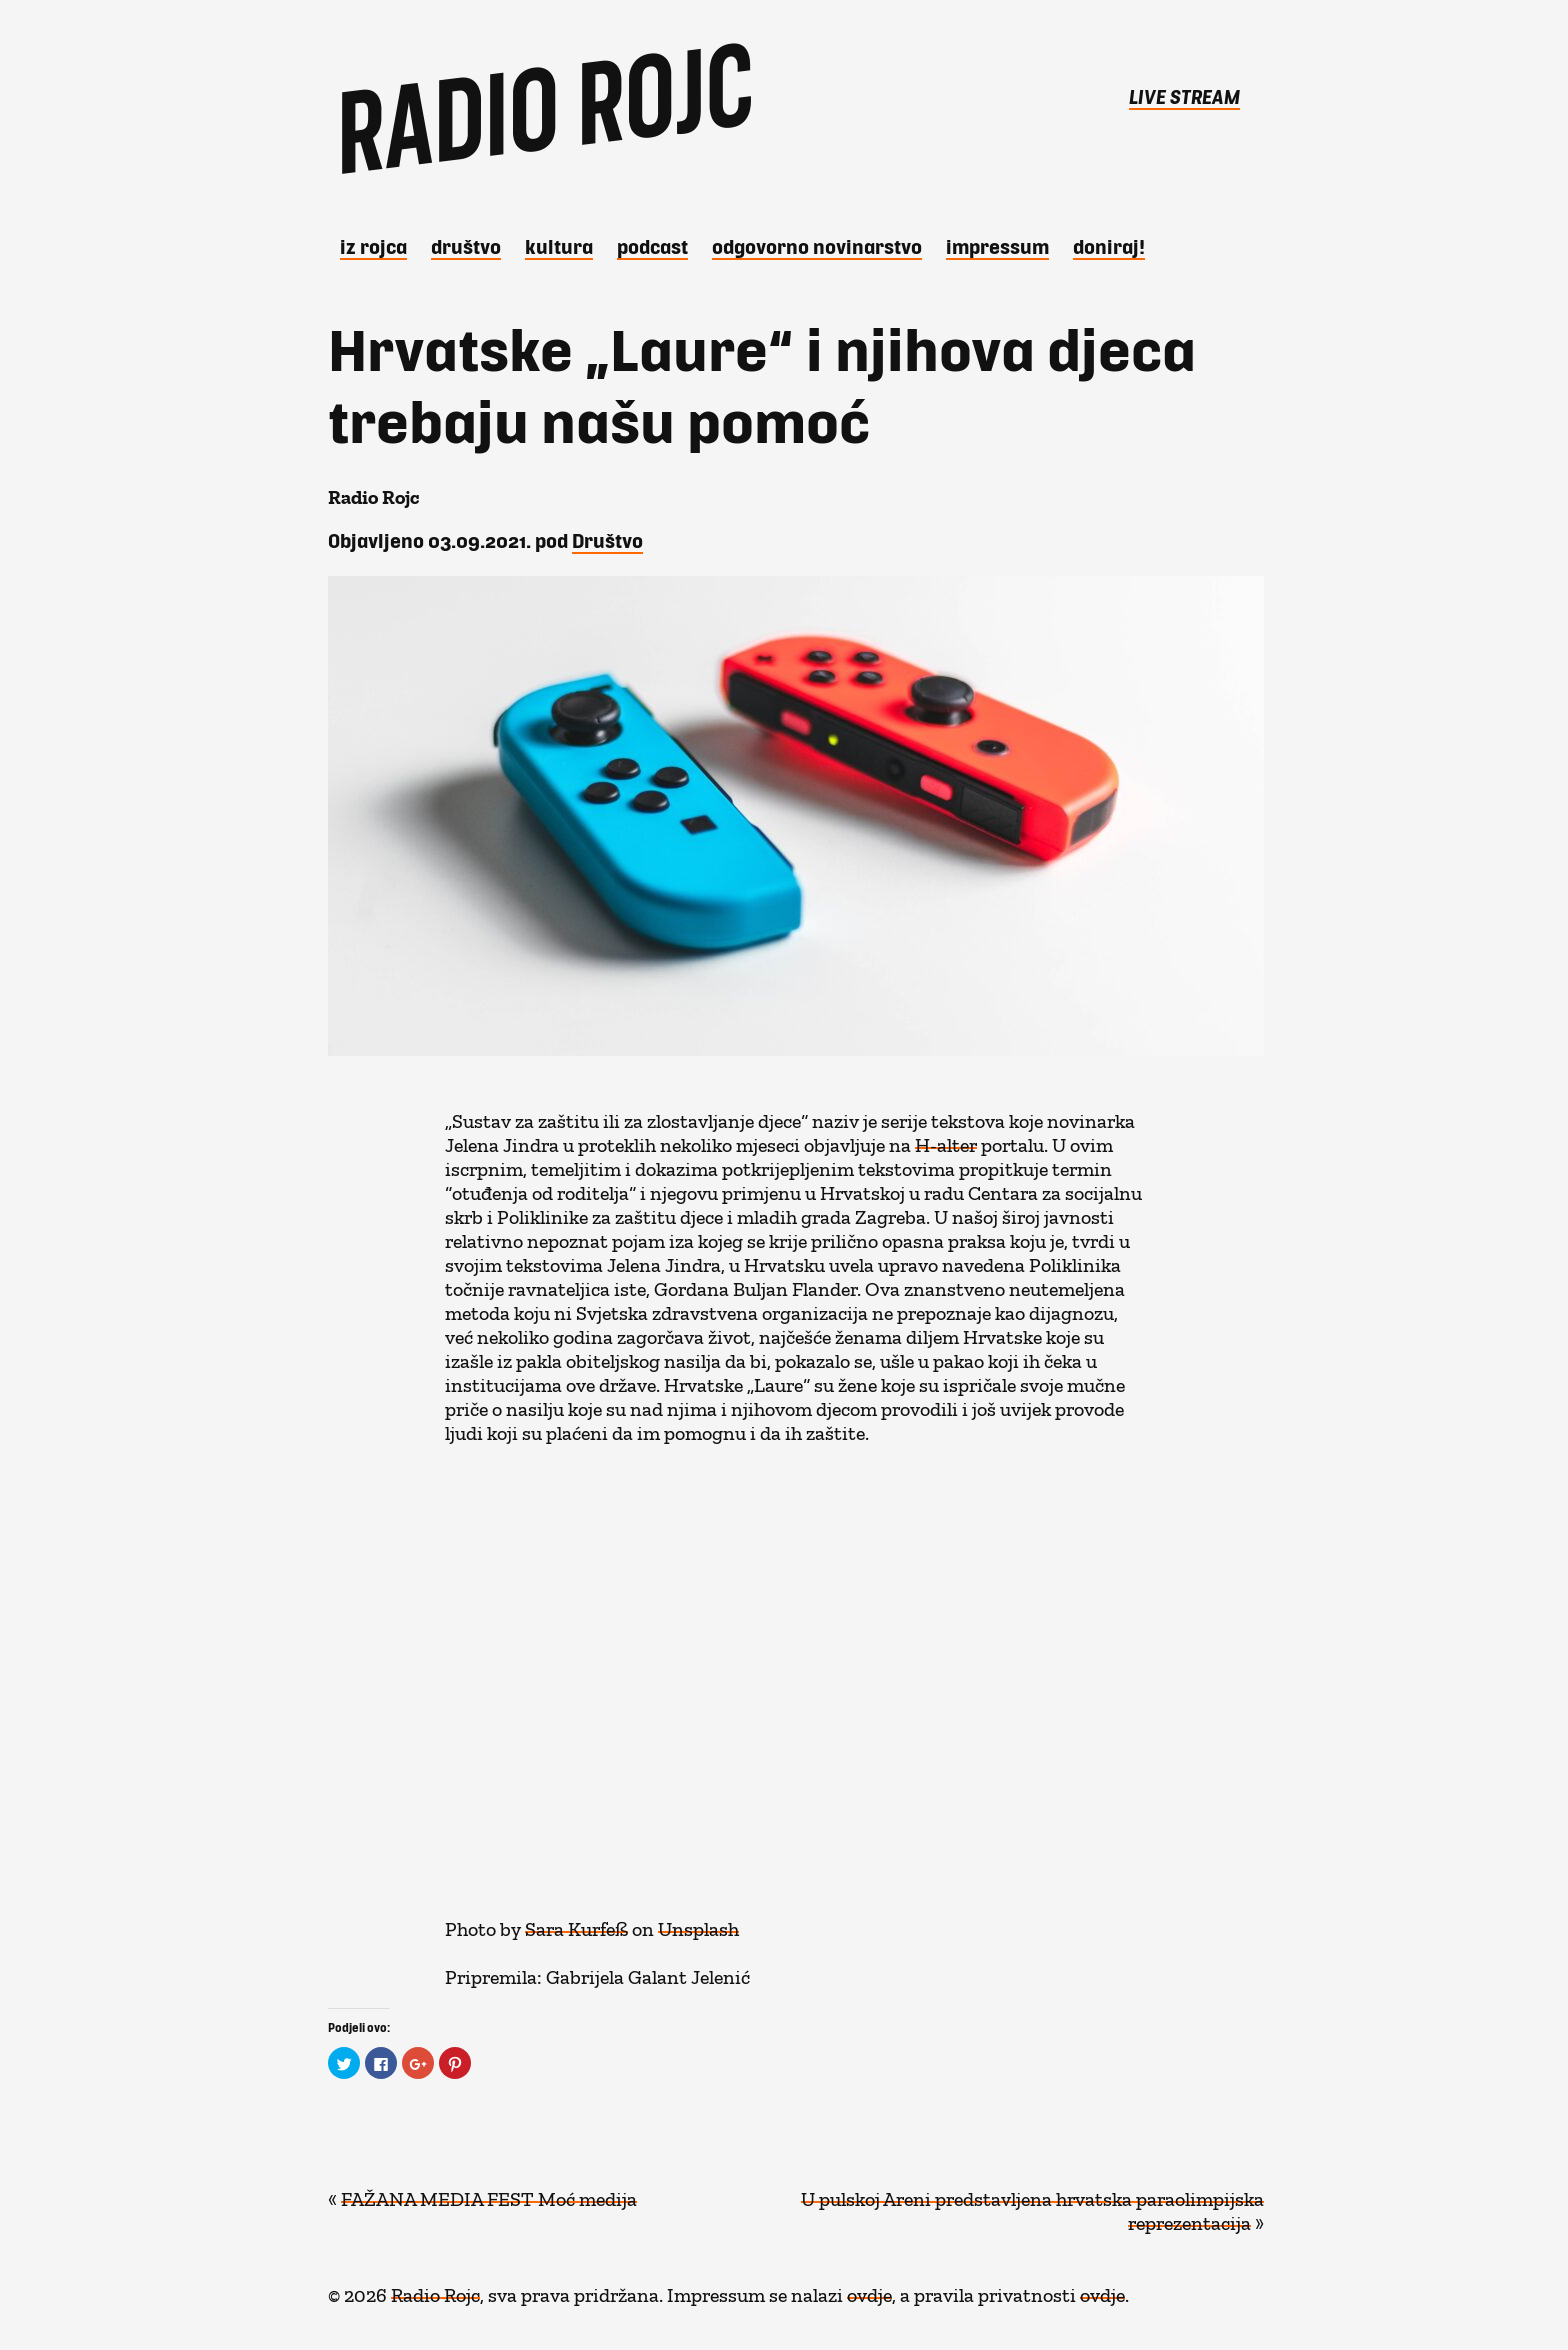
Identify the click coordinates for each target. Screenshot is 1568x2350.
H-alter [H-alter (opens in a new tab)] (946, 1140)
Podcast (652, 246)
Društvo (466, 246)
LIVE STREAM (1184, 96)
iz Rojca (373, 246)
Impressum (997, 246)
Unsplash (698, 1924)
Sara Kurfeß (576, 1924)
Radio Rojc (435, 2290)
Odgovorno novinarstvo (817, 246)
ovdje (869, 2290)
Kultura (559, 246)
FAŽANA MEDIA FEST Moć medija (489, 2194)
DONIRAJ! (1109, 246)
